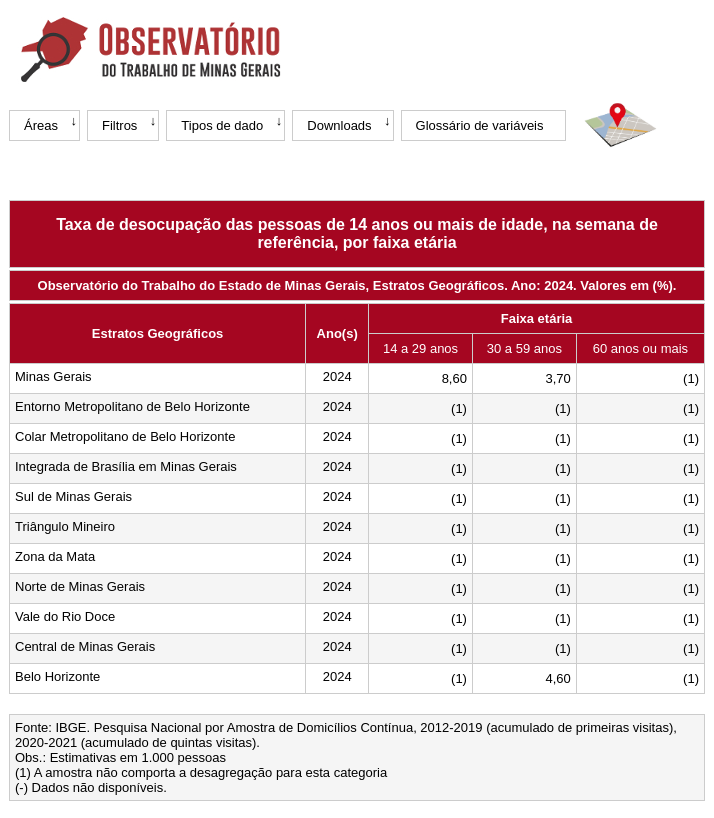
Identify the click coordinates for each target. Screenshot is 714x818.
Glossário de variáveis (480, 125)
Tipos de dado (222, 125)
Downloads (339, 125)
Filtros (119, 125)
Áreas (41, 125)
